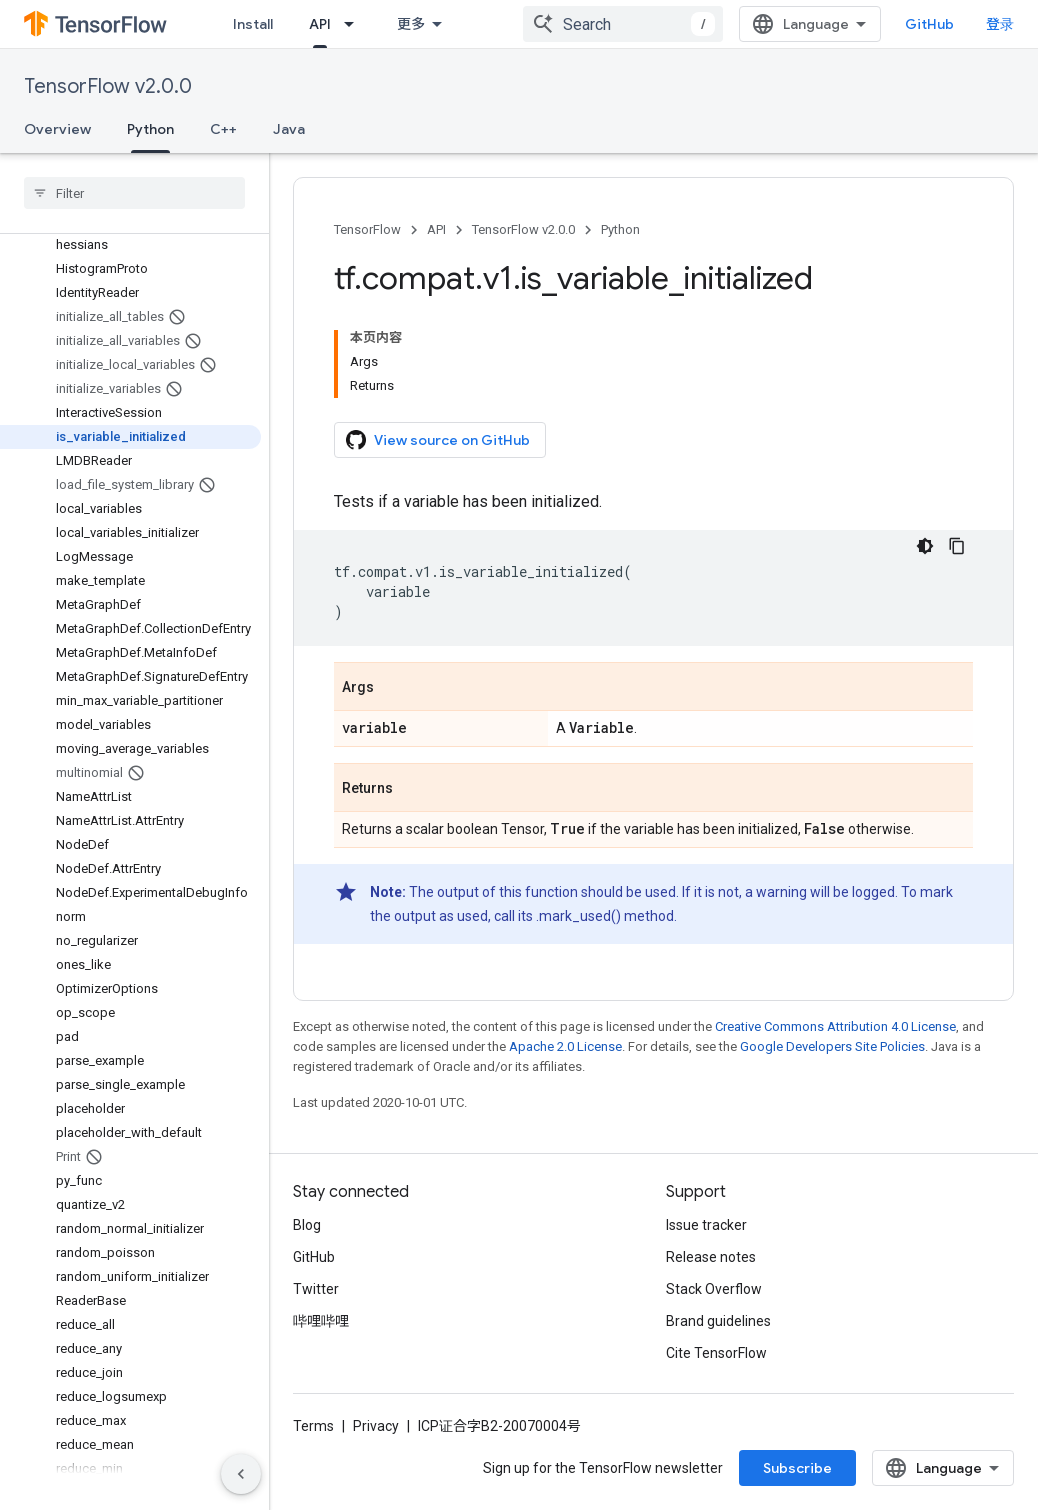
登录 (1000, 24)
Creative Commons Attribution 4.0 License (835, 1026)
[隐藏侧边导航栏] (241, 1474)
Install (253, 24)
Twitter (316, 1289)
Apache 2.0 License (565, 1046)
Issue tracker (706, 1225)
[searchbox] (134, 193)
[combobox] (623, 24)
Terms (313, 1426)
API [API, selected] (320, 24)
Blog (307, 1225)
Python (620, 229)
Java (289, 129)
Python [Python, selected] (150, 129)
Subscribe (797, 1468)
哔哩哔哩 (321, 1321)
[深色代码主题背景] (925, 546)
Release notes (711, 1257)
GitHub (929, 24)
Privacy (376, 1426)
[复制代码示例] (957, 546)
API (436, 229)
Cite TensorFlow (716, 1353)
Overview (57, 129)
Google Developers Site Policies (832, 1046)
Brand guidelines (718, 1321)
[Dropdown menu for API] (355, 24)
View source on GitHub (438, 440)
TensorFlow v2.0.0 (108, 86)
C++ (223, 129)
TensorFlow (367, 229)
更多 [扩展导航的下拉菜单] (411, 24)
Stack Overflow (714, 1289)
